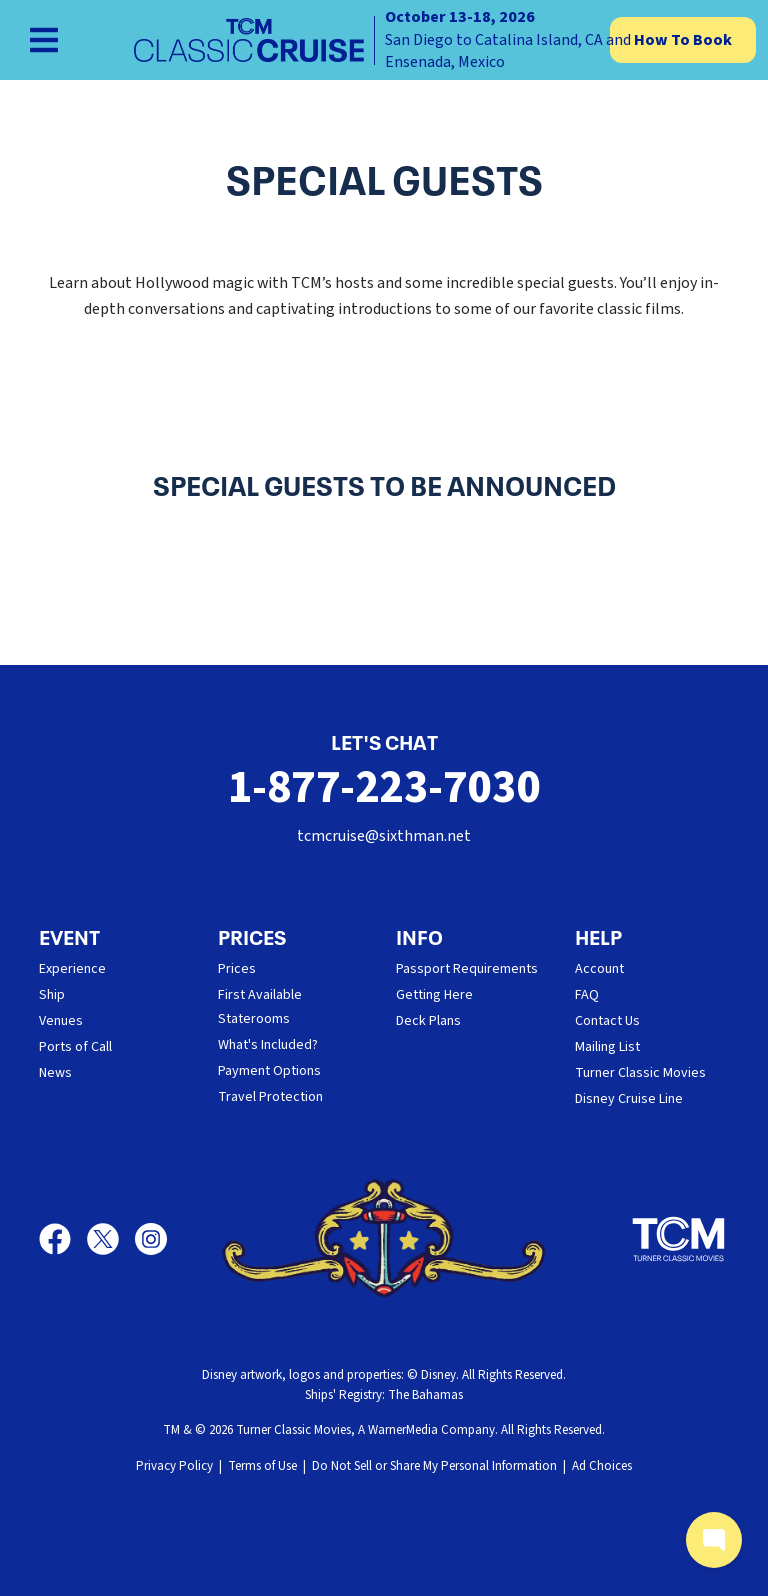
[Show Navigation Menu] (44, 40)
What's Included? (268, 1045)
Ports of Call (75, 1047)
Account (599, 969)
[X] (111, 1239)
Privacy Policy (174, 1466)
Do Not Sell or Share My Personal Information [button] (434, 1466)
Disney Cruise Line (629, 1099)
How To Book (683, 40)
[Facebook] (63, 1239)
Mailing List (607, 1047)
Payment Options (269, 1071)
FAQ (587, 995)
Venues (61, 1021)
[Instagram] (151, 1239)
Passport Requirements (467, 969)
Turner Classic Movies (640, 1073)
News (55, 1073)
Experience (72, 969)
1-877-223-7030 (384, 787)
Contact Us (607, 1021)
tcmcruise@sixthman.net (384, 836)
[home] (384, 40)
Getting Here (434, 995)
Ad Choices (602, 1466)
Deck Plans (428, 1021)
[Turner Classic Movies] (679, 1239)
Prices (237, 969)
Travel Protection (270, 1097)
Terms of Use (262, 1466)
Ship (52, 995)
